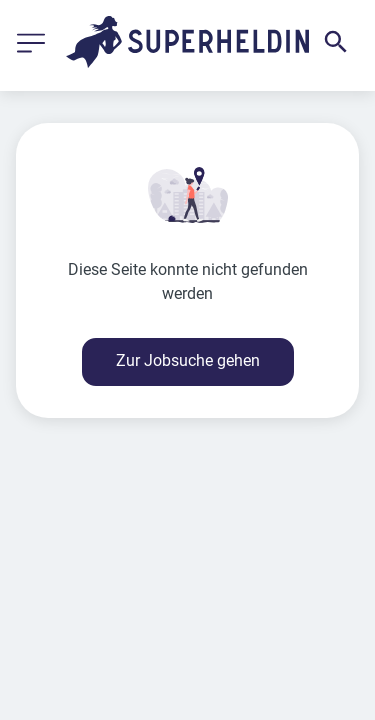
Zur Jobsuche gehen (188, 360)
